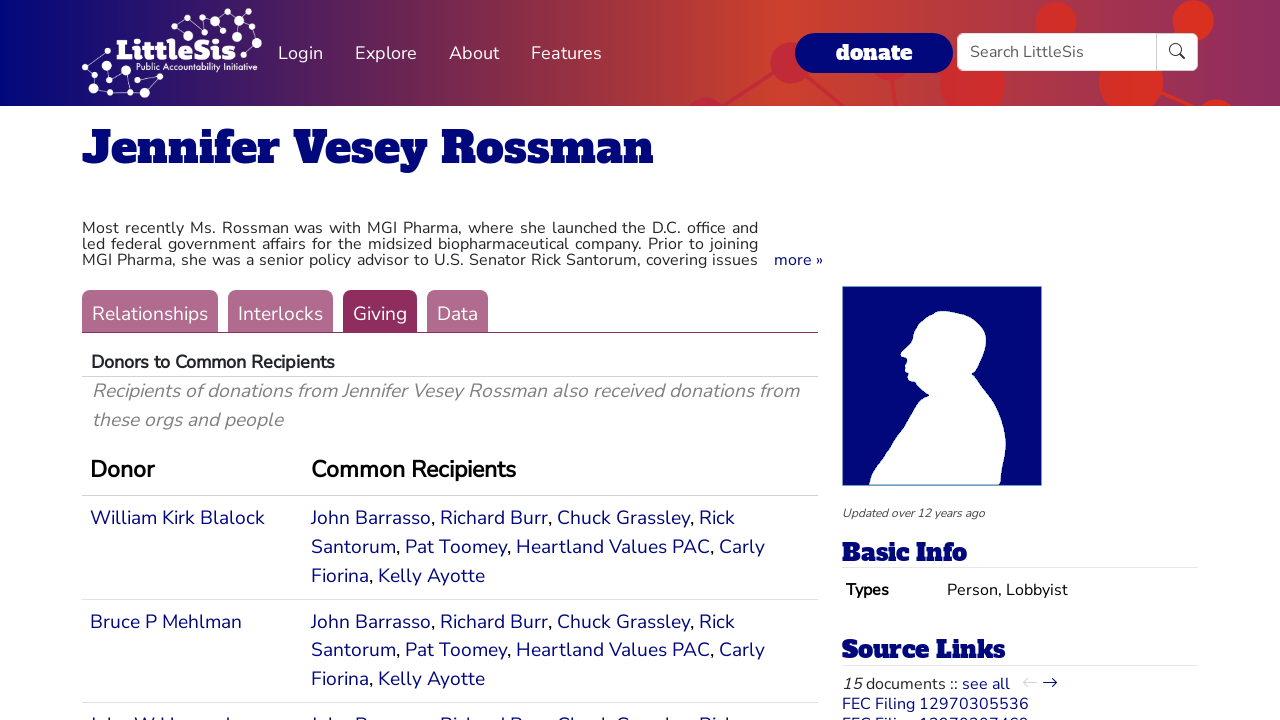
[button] (798, 260)
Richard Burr (494, 518)
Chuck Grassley (623, 518)
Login (300, 53)
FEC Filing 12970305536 (935, 704)
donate (874, 52)
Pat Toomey (456, 547)
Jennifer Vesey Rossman (368, 147)
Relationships (150, 314)
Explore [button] (386, 53)
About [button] (474, 53)
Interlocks (280, 314)
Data (457, 314)
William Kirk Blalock (177, 518)
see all (986, 684)
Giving (380, 314)
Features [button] (566, 53)
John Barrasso (371, 518)
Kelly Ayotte (431, 576)
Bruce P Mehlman (166, 622)
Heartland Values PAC (613, 547)
